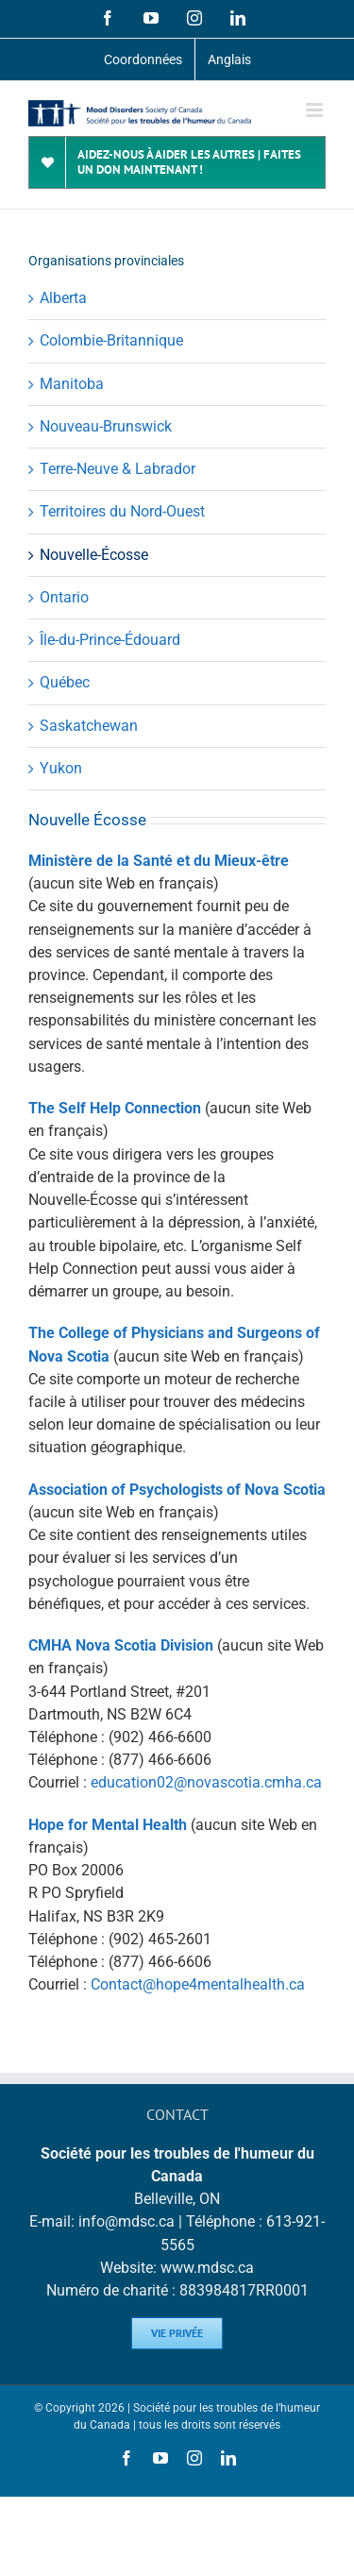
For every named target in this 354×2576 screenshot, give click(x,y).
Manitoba (72, 384)
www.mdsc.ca (207, 2268)
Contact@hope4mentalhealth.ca (198, 1984)
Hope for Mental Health (107, 1825)
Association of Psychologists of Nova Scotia (177, 1490)
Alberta (63, 298)
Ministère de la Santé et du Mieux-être (158, 861)
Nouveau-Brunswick (106, 426)
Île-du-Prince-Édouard (110, 640)
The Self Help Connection (114, 1108)
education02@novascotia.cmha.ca (206, 1782)
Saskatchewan (89, 726)
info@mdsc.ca (126, 2221)
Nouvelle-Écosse (94, 555)
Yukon (61, 768)
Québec (65, 682)
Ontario (64, 597)
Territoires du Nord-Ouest (122, 511)
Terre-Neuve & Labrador (117, 469)
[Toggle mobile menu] (316, 110)
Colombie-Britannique (111, 340)
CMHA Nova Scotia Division (120, 1645)
